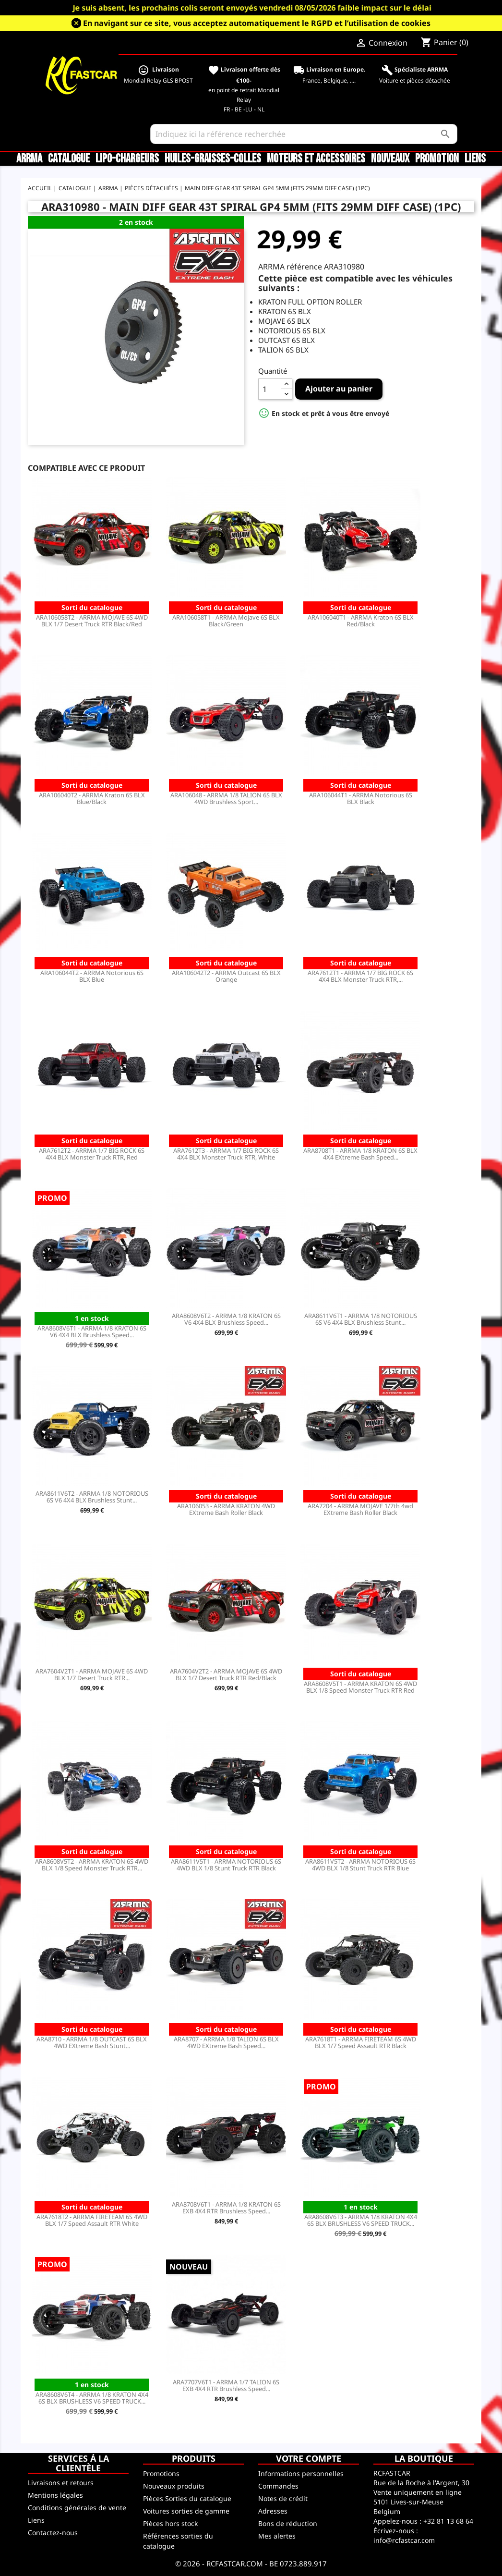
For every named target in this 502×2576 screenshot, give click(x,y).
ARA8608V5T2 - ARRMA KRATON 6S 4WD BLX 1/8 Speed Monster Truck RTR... (91, 1864)
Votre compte (308, 2458)
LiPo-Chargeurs (127, 159)
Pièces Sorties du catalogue (187, 2498)
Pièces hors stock (170, 2523)
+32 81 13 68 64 (448, 2521)
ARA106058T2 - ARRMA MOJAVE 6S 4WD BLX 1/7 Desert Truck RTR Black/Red (92, 620)
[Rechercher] (303, 134)
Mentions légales (55, 2495)
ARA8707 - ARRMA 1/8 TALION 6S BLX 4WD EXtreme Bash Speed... (226, 2042)
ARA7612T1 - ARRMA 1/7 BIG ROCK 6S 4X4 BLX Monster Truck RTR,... (360, 976)
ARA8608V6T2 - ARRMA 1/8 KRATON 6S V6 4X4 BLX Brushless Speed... (226, 1319)
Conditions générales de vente (77, 2507)
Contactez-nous (53, 2532)
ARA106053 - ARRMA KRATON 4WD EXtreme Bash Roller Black (226, 1509)
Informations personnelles (301, 2473)
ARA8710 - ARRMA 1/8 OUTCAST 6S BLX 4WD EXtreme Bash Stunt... (91, 2042)
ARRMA (29, 159)
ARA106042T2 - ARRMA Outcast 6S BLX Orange (226, 976)
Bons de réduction (287, 2523)
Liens (475, 159)
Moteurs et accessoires (316, 159)
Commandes (278, 2486)
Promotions (161, 2473)
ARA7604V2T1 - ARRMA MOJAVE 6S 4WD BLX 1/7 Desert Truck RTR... (92, 1674)
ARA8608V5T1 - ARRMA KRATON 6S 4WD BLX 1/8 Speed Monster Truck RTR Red (360, 1687)
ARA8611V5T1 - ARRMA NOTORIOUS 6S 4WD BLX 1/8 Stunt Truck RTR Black (226, 1864)
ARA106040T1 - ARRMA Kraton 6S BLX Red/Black (361, 620)
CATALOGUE (69, 159)
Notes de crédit (283, 2498)
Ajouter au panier (338, 388)
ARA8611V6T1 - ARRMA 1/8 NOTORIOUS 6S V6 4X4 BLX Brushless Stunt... (360, 1319)
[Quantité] (269, 389)
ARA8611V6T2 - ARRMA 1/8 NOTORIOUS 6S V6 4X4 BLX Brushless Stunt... (92, 1496)
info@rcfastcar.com (404, 2540)
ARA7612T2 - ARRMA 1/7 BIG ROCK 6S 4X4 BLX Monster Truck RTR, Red (91, 1153)
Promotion (437, 159)
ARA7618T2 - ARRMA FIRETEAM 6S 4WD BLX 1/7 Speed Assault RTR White (91, 2220)
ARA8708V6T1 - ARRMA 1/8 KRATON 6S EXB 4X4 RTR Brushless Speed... (226, 2207)
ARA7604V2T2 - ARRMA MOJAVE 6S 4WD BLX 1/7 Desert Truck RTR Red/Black (226, 1674)
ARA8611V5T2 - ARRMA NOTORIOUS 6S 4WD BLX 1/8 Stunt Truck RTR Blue (360, 1864)
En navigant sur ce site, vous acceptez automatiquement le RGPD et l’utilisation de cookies (256, 23)
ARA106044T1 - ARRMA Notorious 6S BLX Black (360, 798)
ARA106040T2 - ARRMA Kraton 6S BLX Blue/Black (92, 798)
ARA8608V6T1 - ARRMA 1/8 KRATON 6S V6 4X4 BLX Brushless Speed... (91, 1331)
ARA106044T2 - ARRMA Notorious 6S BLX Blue (91, 976)
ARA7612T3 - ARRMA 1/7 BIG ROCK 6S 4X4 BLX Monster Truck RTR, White (226, 1153)
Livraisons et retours (61, 2482)
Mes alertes (277, 2535)
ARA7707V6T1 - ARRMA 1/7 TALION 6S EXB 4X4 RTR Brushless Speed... (226, 2385)
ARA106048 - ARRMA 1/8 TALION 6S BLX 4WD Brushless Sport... (226, 798)
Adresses (272, 2510)
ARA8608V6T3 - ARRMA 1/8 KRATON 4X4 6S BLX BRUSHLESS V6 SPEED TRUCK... (360, 2220)
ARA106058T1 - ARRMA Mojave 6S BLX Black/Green (226, 620)
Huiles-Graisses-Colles (213, 159)
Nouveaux (390, 159)
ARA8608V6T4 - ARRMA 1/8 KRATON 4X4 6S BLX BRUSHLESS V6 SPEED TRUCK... (92, 2398)
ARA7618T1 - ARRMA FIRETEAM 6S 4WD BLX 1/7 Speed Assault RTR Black (360, 2042)
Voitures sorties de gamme (186, 2510)
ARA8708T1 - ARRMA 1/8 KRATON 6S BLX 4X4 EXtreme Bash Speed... (360, 1153)
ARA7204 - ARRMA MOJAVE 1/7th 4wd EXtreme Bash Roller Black (360, 1509)
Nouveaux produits (173, 2486)
